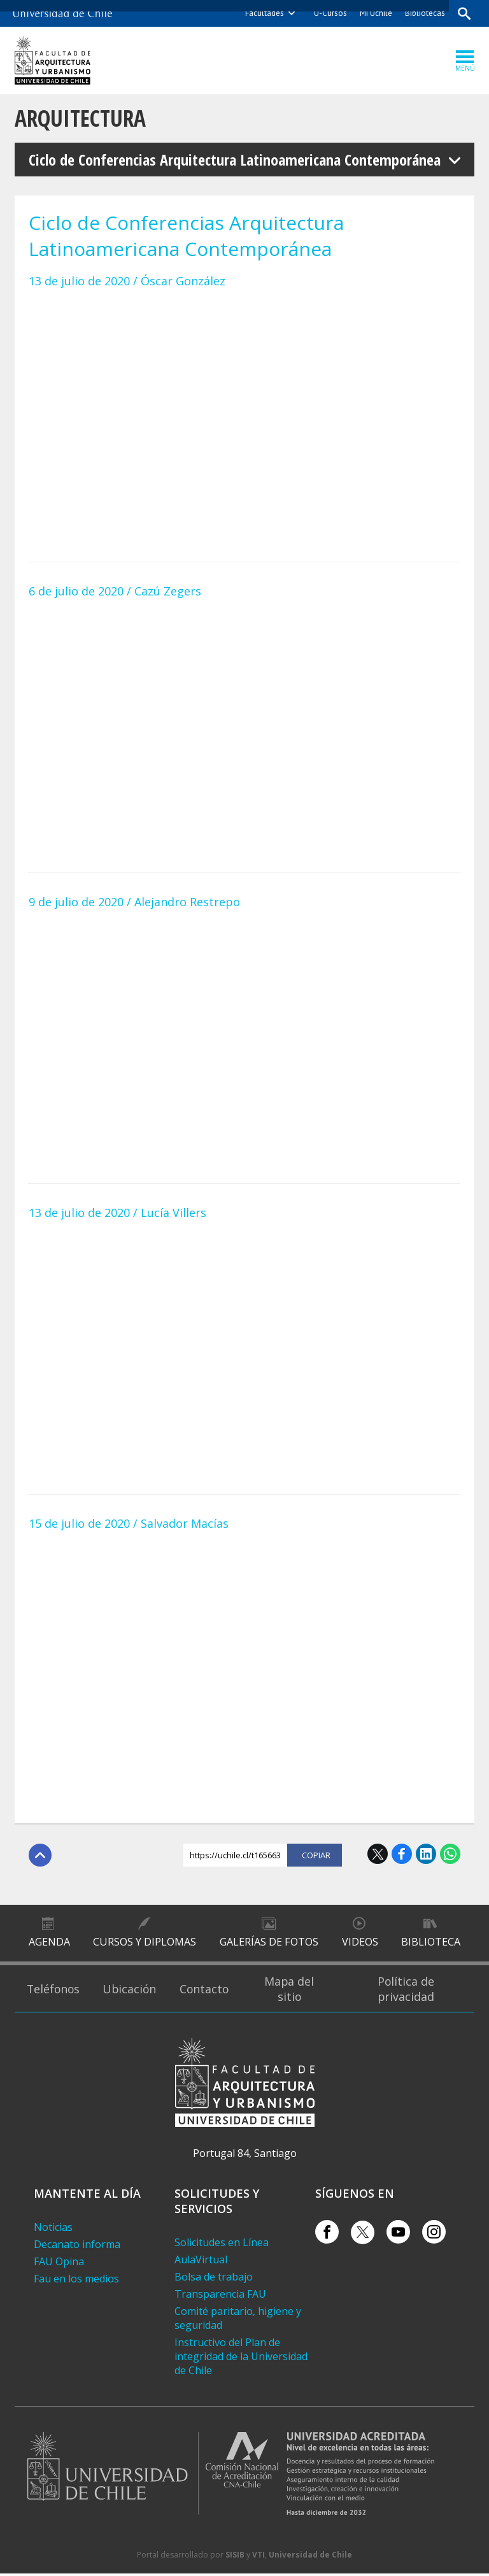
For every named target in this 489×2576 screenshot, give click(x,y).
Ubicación (135, 1990)
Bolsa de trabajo (213, 2279)
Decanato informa (77, 2247)
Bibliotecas (424, 13)
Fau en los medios (76, 2281)
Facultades (263, 13)
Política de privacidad (409, 1990)
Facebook (401, 1854)
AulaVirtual (200, 2262)
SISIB (234, 2557)
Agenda (49, 1944)
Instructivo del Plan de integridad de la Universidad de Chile (241, 2359)
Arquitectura (82, 118)
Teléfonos (54, 1990)
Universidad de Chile (310, 2557)
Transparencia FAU (220, 2296)
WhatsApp (450, 1853)
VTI (258, 2557)
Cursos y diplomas (145, 1944)
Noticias (53, 2230)
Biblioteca (430, 1944)
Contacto (213, 1990)
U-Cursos (329, 13)
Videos (359, 1944)
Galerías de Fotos (269, 1944)
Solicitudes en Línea (221, 2245)
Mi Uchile (375, 13)
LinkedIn (426, 1854)
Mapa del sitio (298, 1990)
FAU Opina (59, 2264)
